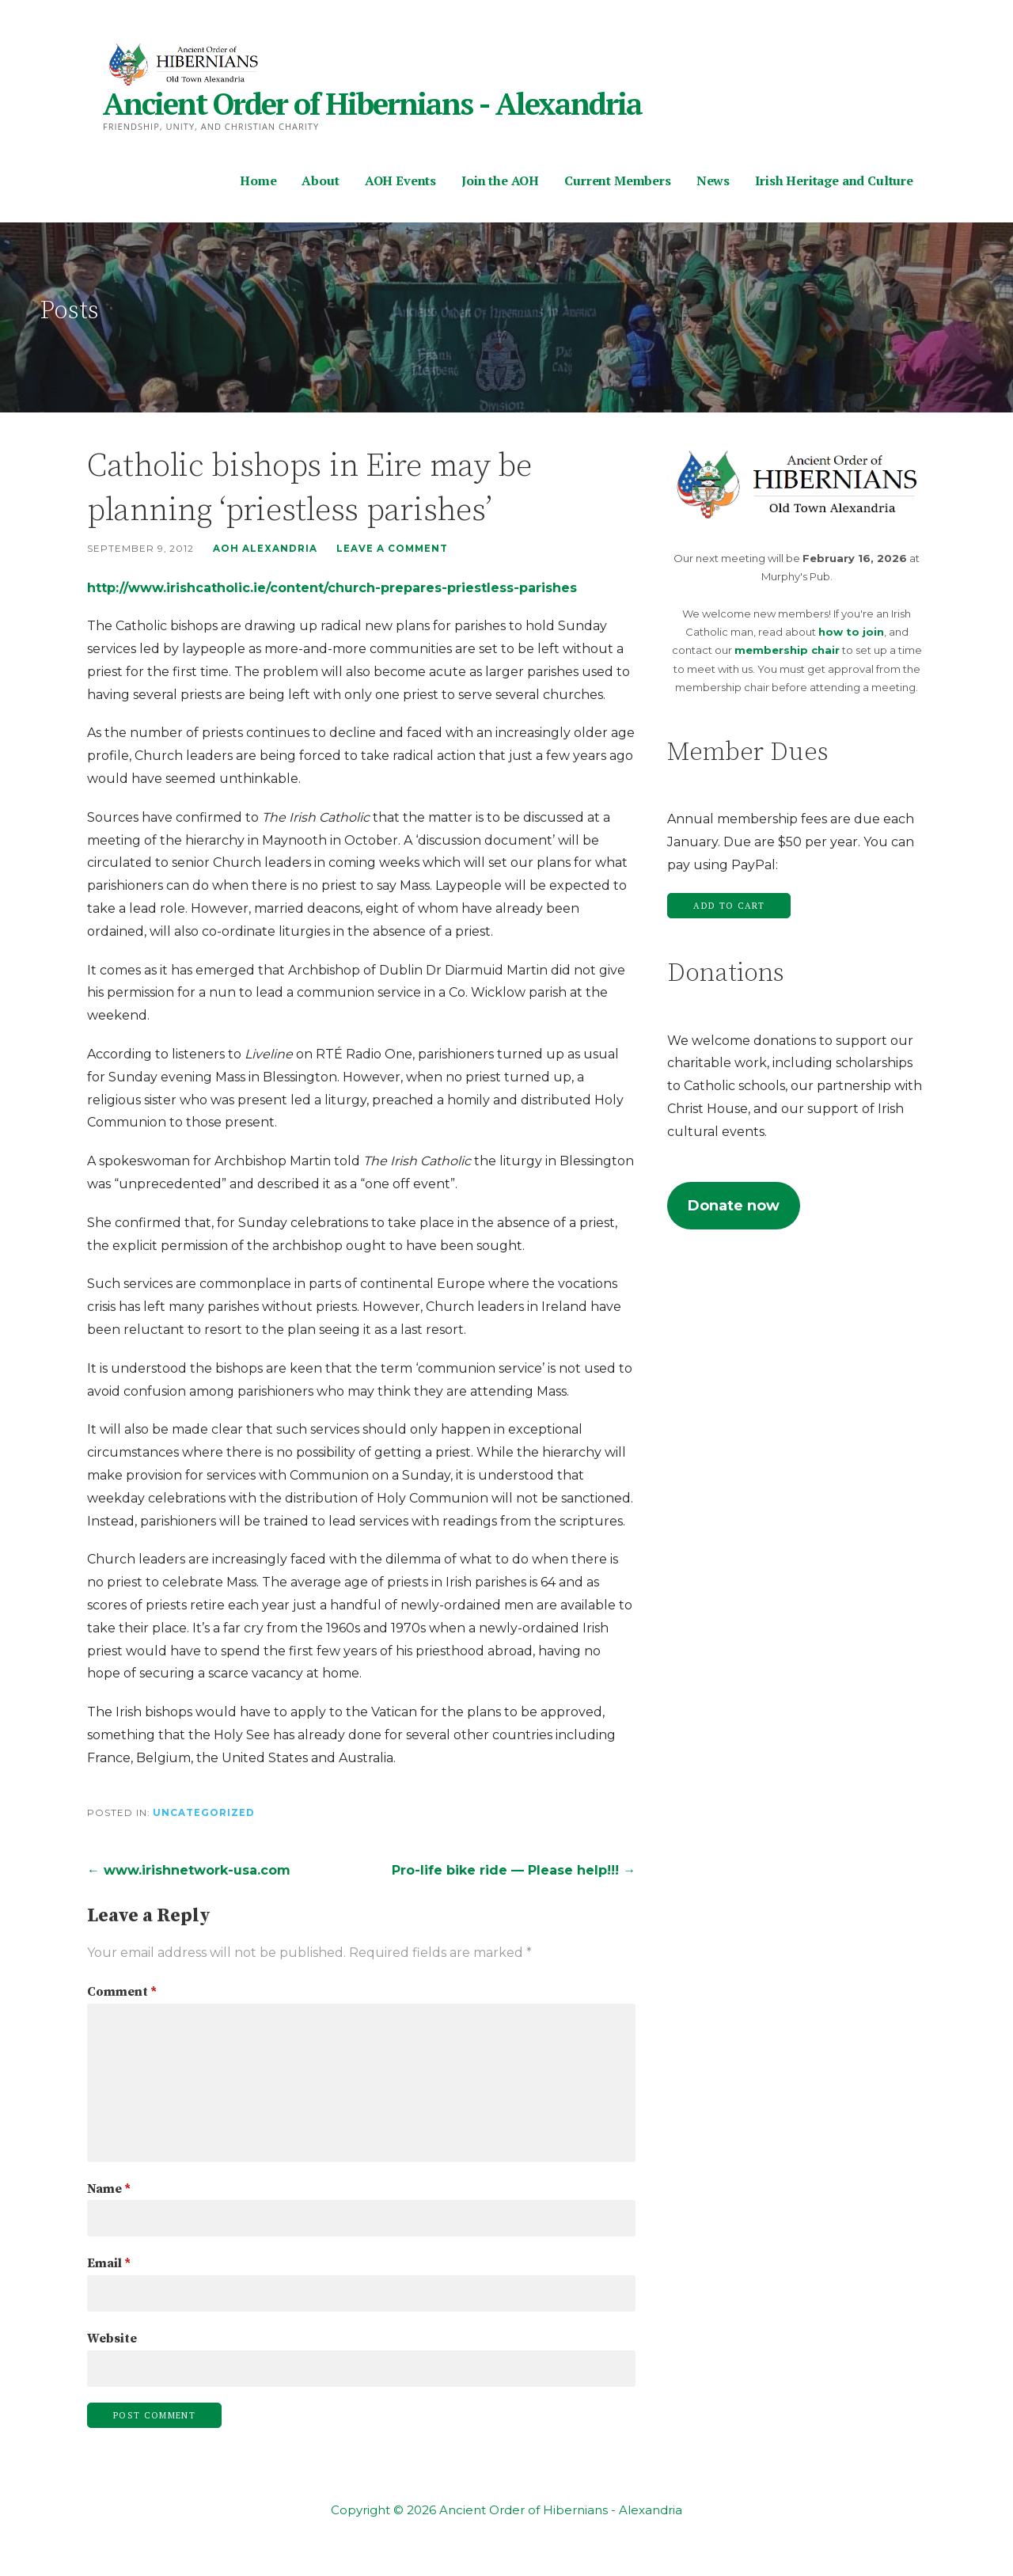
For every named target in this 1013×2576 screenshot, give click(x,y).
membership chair (787, 650)
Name (109, 2189)
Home (258, 180)
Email (109, 2263)
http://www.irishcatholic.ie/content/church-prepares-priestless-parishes (332, 587)
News (713, 180)
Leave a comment (392, 548)
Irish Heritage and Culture (834, 180)
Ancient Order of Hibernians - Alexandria (372, 103)
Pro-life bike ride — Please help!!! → (513, 1870)
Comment (122, 1992)
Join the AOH (500, 180)
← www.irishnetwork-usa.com (188, 1870)
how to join (851, 631)
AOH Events (400, 180)
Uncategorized (204, 1812)
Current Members (617, 180)
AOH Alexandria (265, 548)
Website (112, 2338)
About (320, 180)
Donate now (734, 1205)
